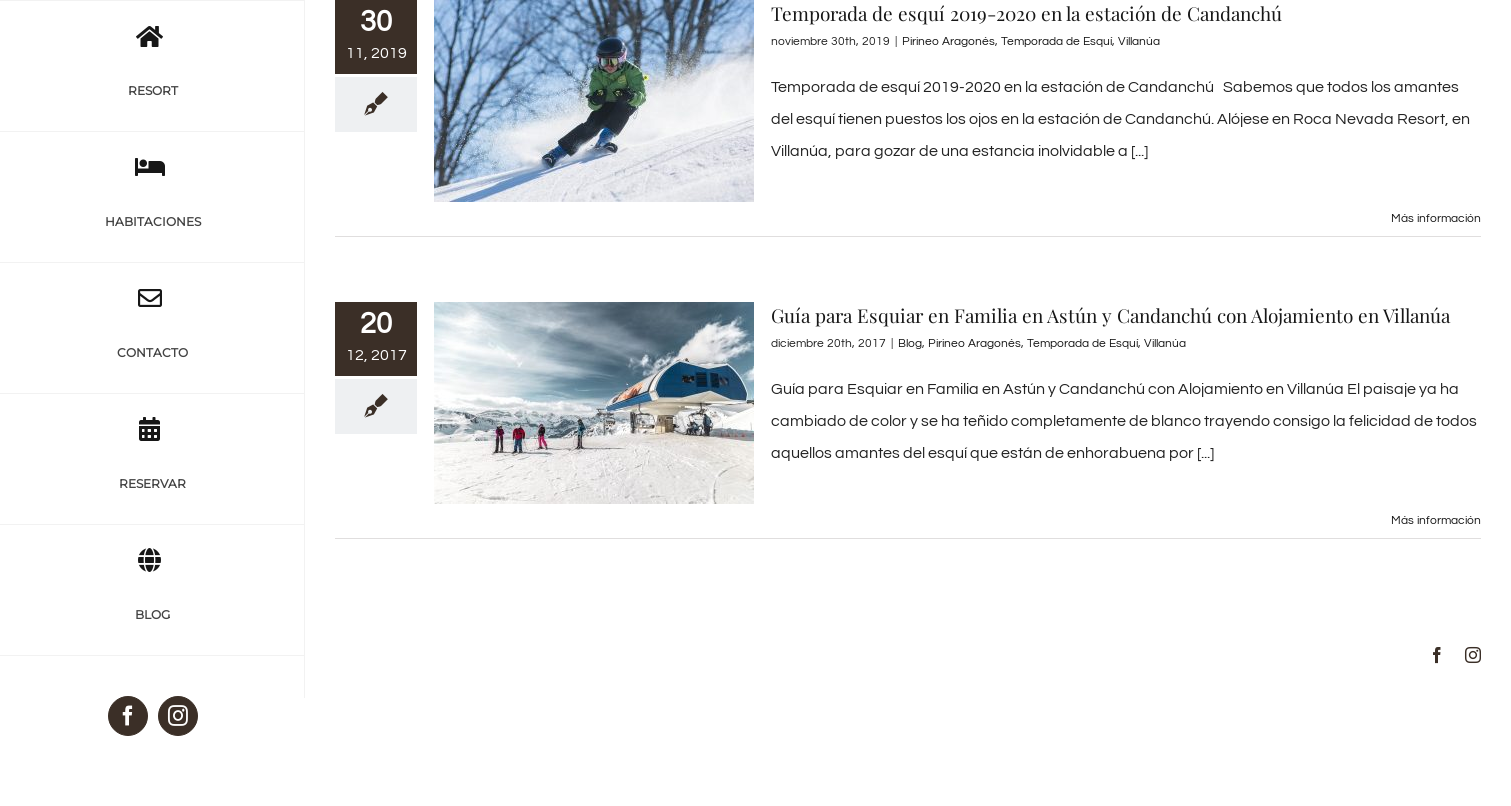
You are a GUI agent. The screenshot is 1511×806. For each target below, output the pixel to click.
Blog (910, 343)
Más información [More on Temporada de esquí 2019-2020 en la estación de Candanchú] (1436, 218)
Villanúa (1139, 41)
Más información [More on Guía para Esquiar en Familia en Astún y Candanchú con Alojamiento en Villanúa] (1436, 520)
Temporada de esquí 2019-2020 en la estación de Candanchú (1026, 13)
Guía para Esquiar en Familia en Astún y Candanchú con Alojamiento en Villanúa (1110, 315)
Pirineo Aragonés (948, 41)
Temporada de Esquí (1056, 41)
